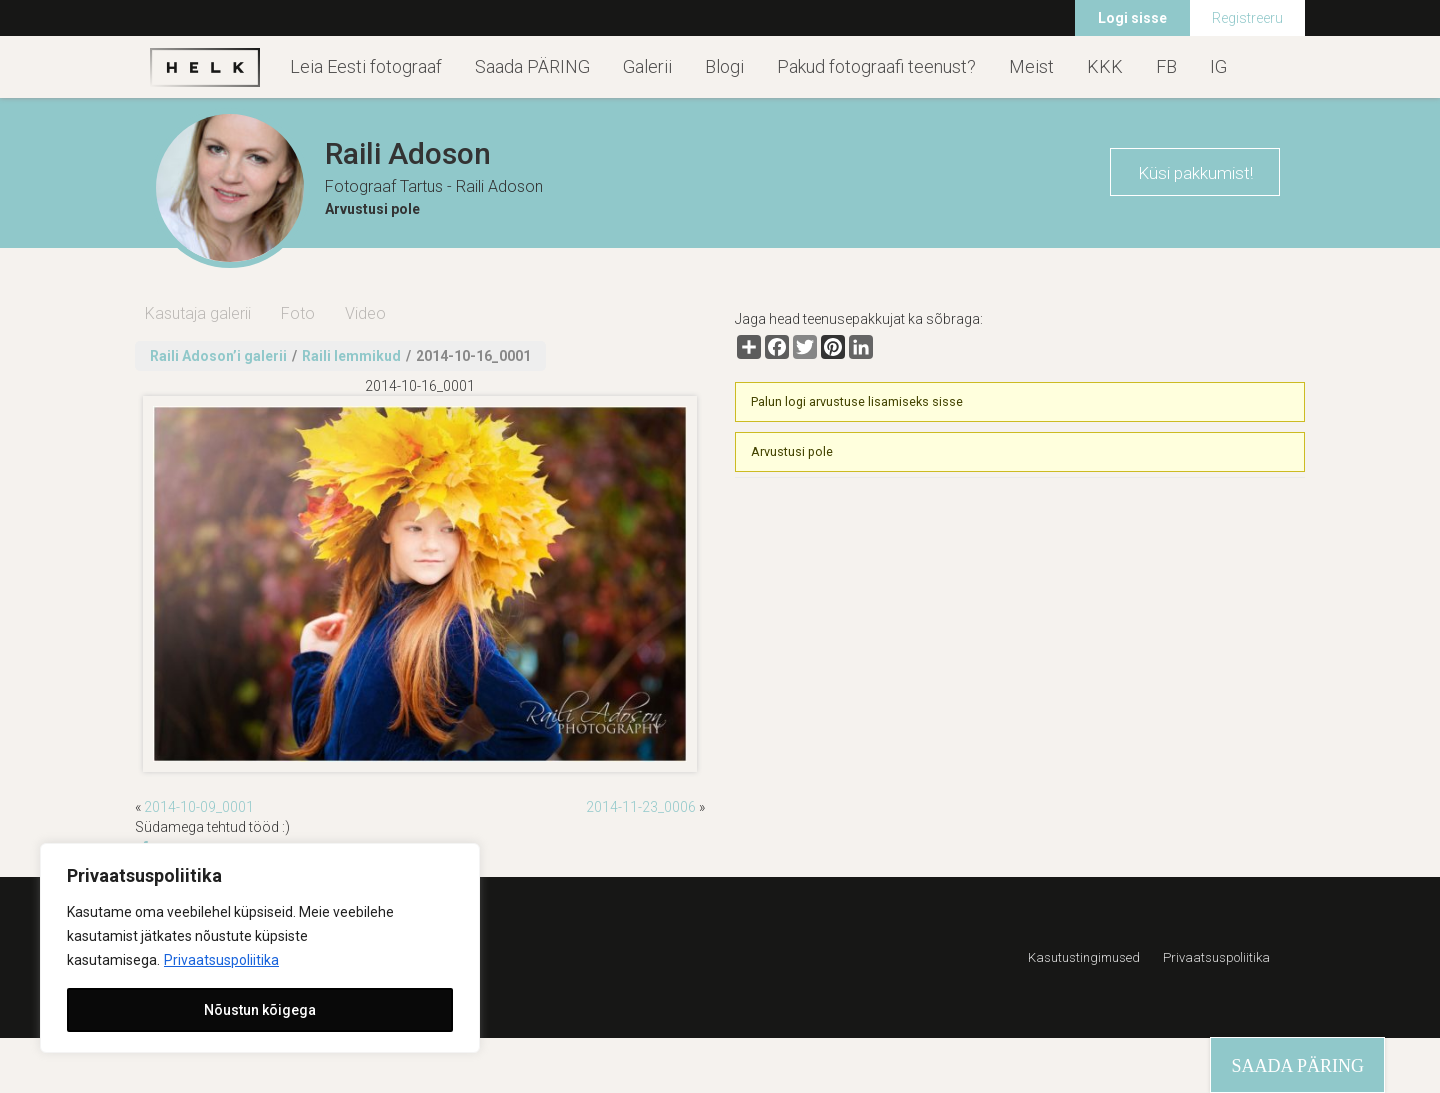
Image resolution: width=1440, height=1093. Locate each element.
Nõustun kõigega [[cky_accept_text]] (260, 1010)
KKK (1105, 66)
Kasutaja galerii (198, 313)
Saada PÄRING (532, 66)
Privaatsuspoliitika (221, 960)
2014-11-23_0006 (641, 807)
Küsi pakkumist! (1195, 173)
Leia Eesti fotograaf (366, 66)
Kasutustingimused (1084, 957)
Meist (1031, 66)
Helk (205, 67)
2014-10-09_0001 (199, 807)
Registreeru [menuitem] (1247, 18)
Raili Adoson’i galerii (218, 356)
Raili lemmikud (351, 356)
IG (1218, 66)
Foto (298, 313)
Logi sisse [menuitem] (1132, 18)
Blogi (724, 66)
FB (1166, 66)
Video (365, 313)
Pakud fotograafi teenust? (876, 66)
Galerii (647, 66)
